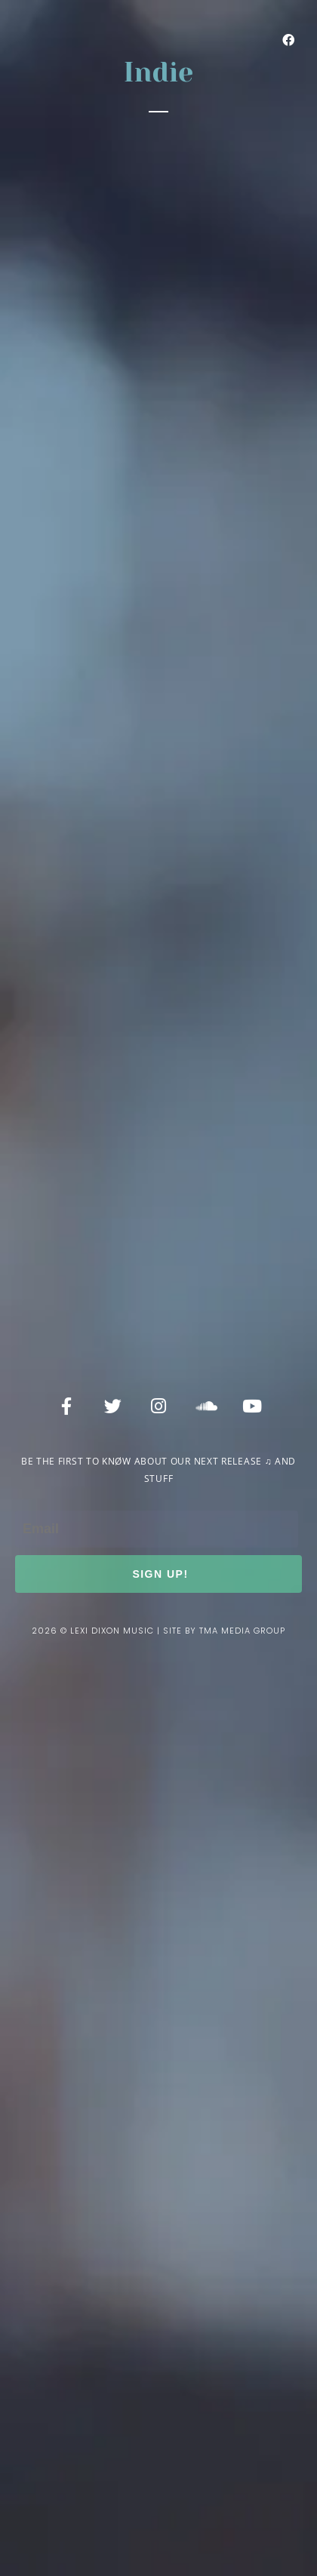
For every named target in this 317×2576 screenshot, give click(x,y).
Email (33, 1497)
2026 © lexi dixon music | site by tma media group (158, 1631)
